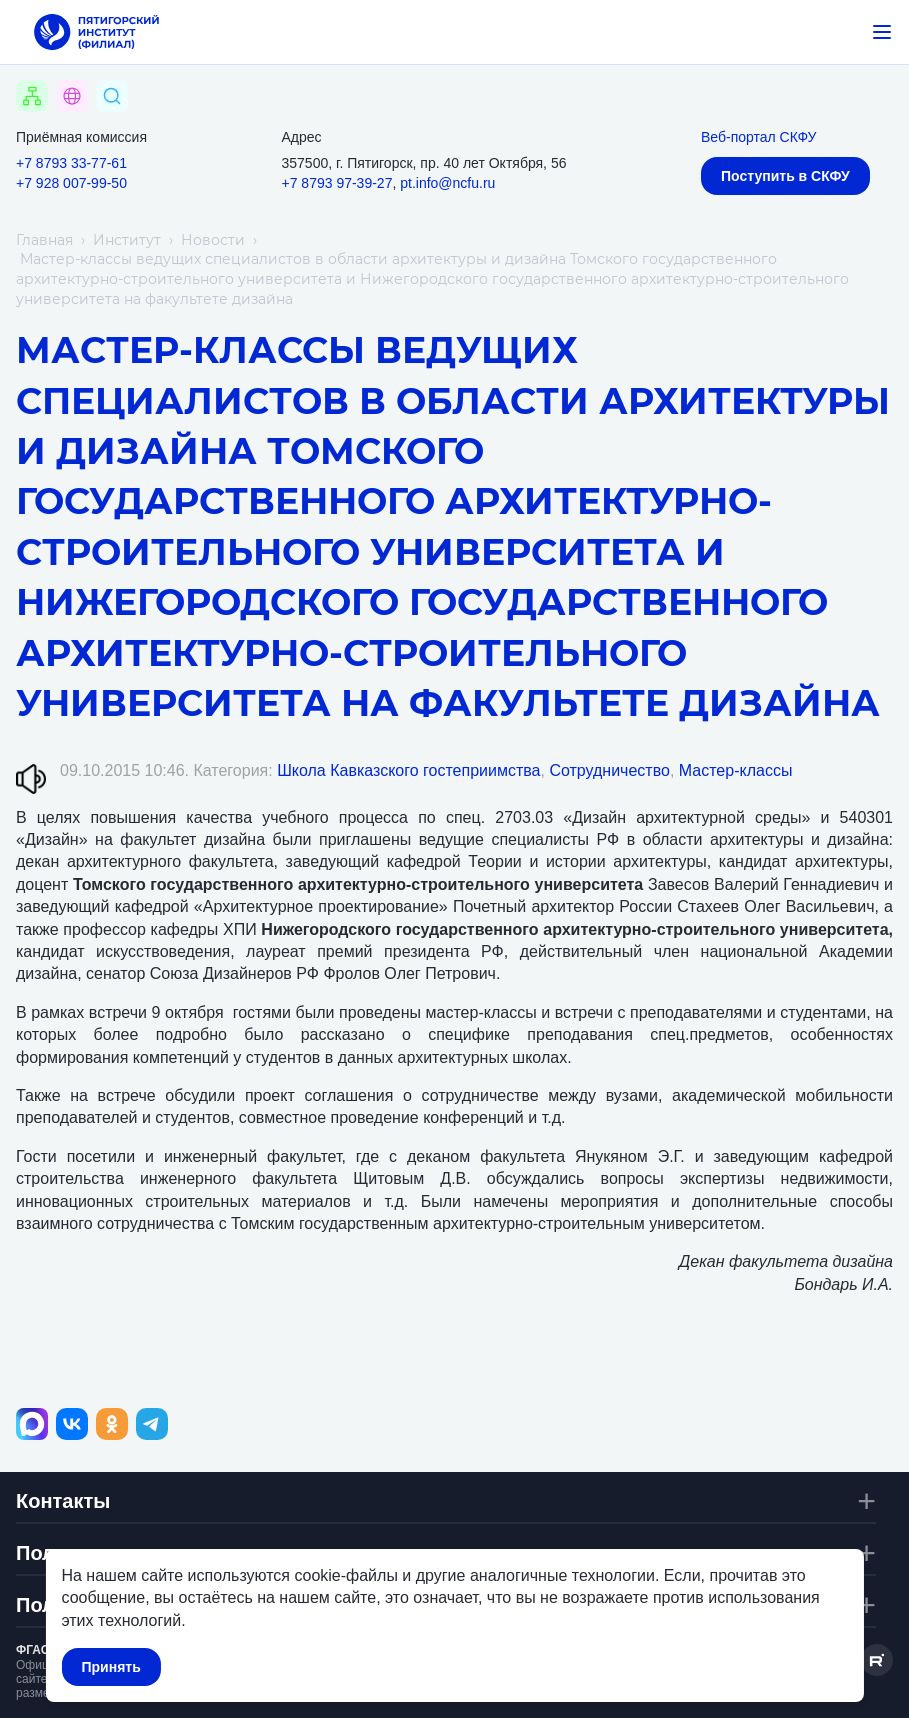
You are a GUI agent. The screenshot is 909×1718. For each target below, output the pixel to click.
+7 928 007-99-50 (71, 183)
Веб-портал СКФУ (758, 137)
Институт (127, 240)
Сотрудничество (609, 770)
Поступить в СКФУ (785, 176)
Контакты (63, 1501)
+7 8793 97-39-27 (337, 183)
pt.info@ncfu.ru (447, 183)
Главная (44, 240)
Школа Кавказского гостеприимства (408, 770)
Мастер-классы (736, 770)
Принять (110, 1667)
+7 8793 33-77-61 (71, 163)
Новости (213, 240)
